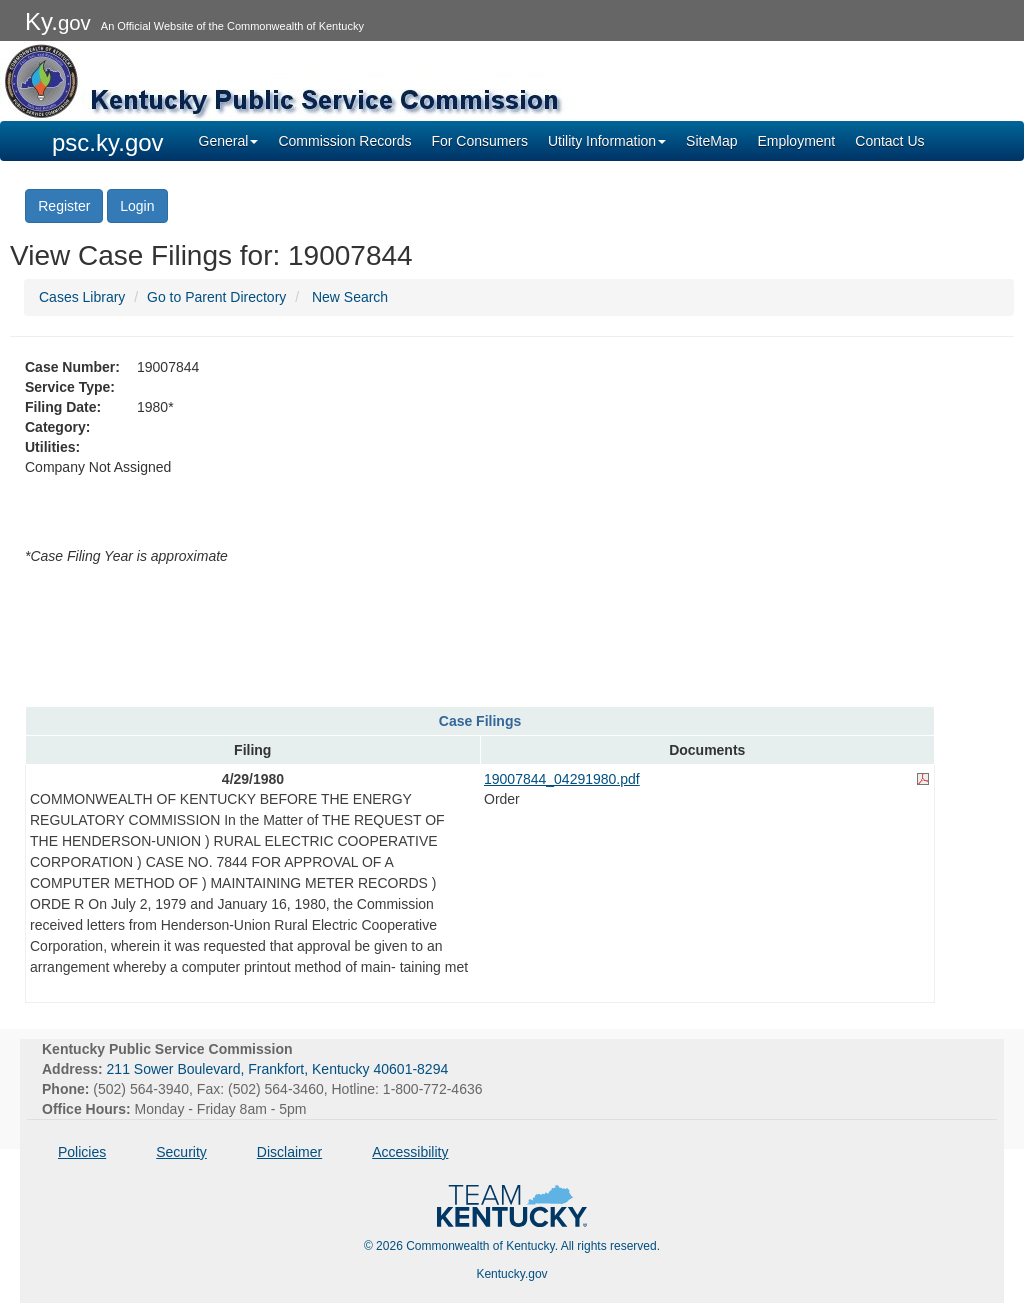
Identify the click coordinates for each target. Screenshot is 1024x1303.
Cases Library (82, 297)
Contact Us (889, 141)
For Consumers (479, 141)
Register (64, 206)
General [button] (229, 141)
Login (137, 206)
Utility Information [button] (607, 141)
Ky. (58, 21)
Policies (82, 1152)
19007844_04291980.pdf (562, 779)
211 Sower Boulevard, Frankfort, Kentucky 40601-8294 (278, 1069)
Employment (796, 141)
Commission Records (344, 141)
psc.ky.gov (108, 142)
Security (181, 1152)
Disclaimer (289, 1152)
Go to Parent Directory (216, 297)
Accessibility (410, 1152)
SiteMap (711, 141)
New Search (350, 297)
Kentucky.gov (511, 1274)
